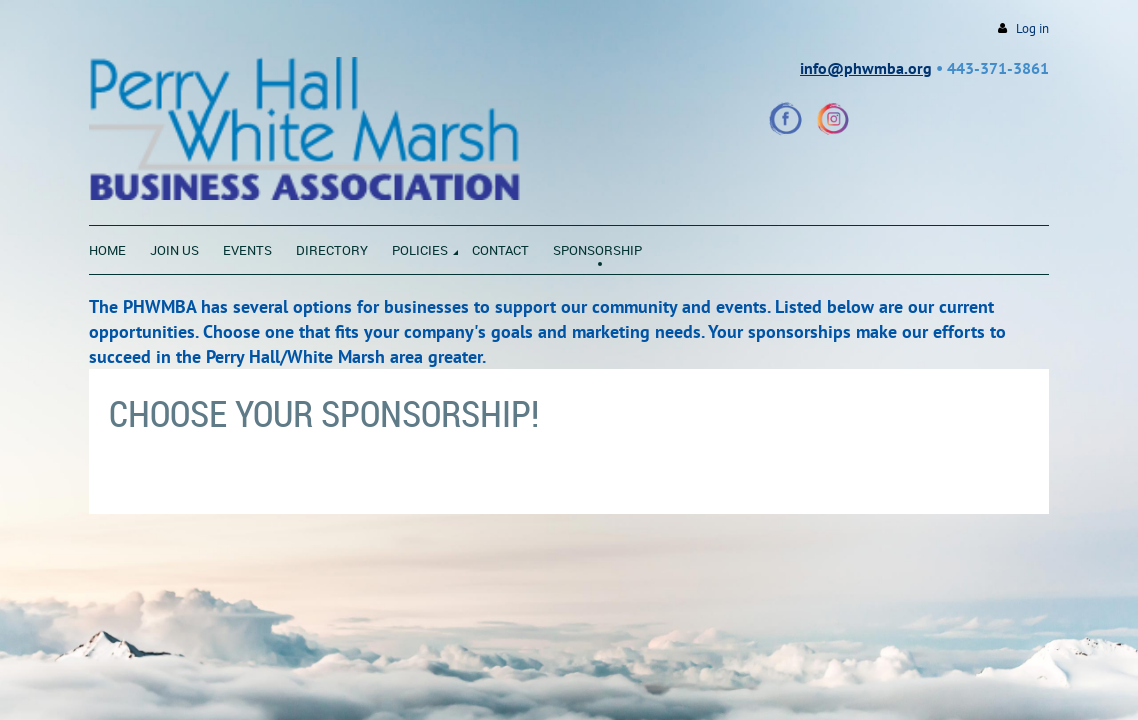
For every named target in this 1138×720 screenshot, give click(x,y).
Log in (1032, 28)
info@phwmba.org (866, 68)
